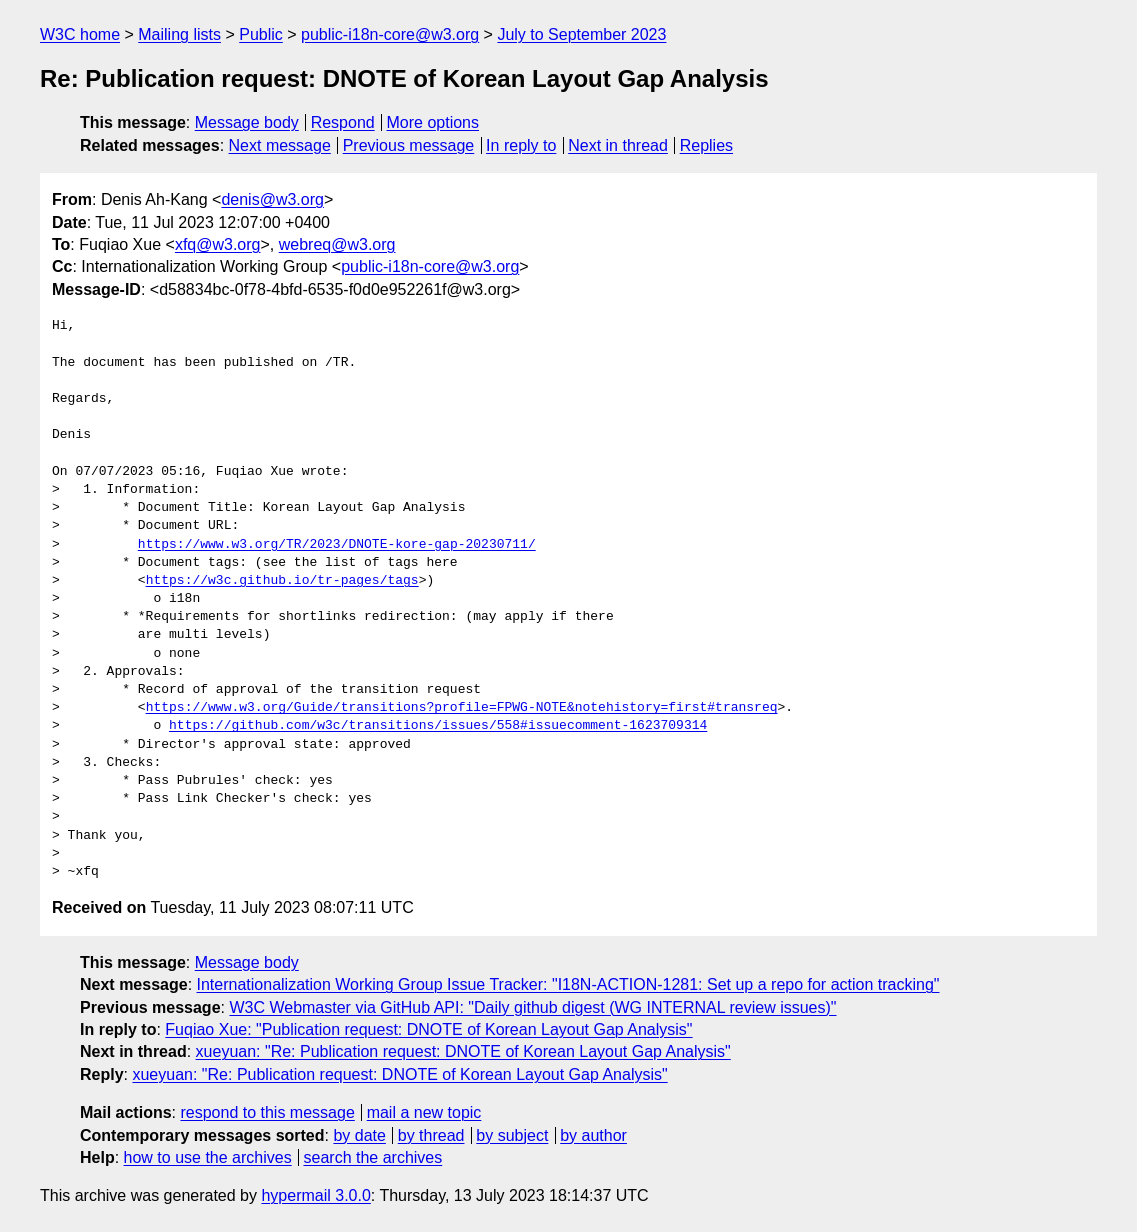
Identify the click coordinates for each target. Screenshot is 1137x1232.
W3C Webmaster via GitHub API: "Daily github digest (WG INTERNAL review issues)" (532, 1007)
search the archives (373, 1157)
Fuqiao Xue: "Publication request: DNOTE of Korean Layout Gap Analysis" (428, 1029)
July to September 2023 (581, 34)
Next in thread (618, 145)
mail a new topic (424, 1112)
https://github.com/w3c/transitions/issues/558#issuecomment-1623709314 (438, 726)
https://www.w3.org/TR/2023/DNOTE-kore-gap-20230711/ (337, 545)
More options (433, 122)
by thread (431, 1135)
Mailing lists (179, 34)
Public (261, 34)
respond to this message (267, 1112)
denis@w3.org (272, 199)
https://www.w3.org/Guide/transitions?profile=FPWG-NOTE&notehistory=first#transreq (462, 708)
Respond (343, 122)
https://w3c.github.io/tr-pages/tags (282, 581)
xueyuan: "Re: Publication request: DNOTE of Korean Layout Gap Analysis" (463, 1051)
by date (359, 1135)
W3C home (80, 34)
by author (593, 1135)
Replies (706, 145)
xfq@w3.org (218, 244)
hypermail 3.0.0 (315, 1195)
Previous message (409, 145)
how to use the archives (208, 1157)
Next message (280, 145)
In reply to (521, 145)
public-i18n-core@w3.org (390, 34)
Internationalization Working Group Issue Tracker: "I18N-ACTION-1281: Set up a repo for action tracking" (568, 984)
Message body (247, 122)
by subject (512, 1135)
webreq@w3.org (337, 244)
